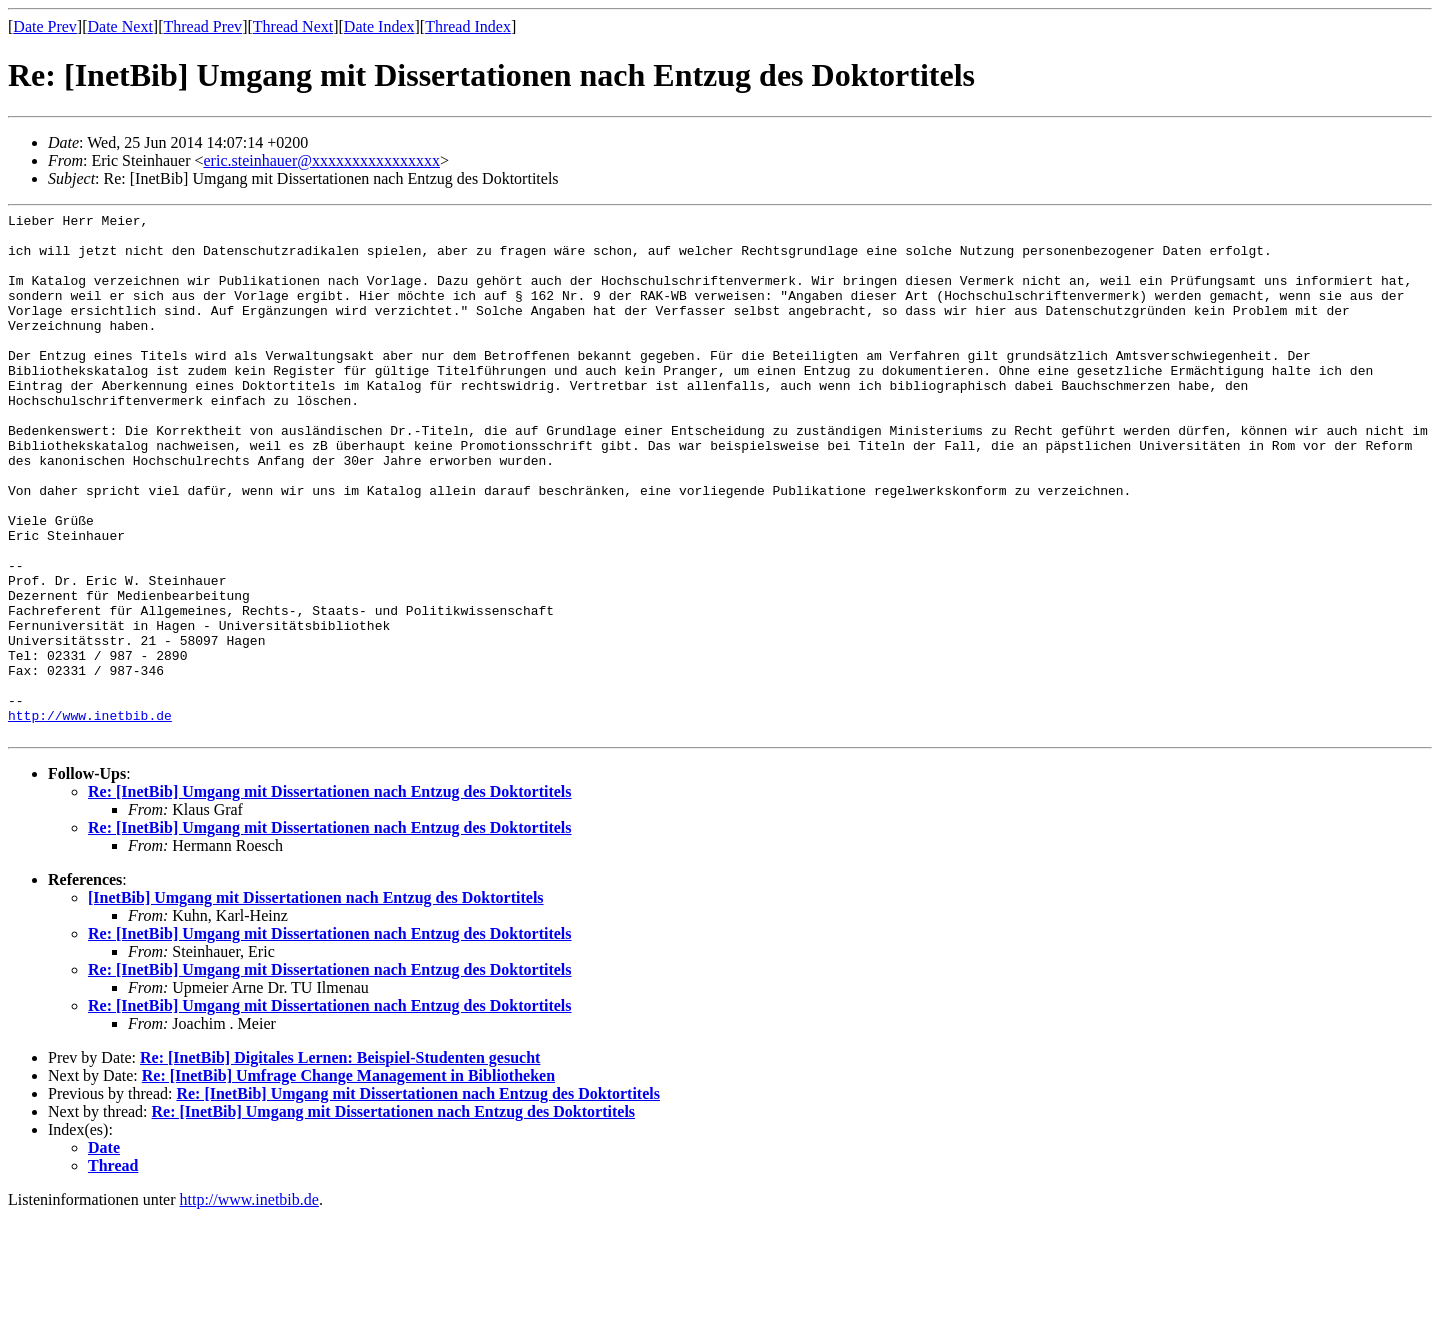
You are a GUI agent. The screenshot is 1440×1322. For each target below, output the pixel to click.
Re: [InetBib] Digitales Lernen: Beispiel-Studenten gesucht (340, 1162)
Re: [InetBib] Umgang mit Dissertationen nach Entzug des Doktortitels (330, 896)
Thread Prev (202, 26)
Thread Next (293, 26)
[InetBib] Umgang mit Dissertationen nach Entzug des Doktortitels (316, 1002)
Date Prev (45, 26)
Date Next (120, 26)
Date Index (379, 26)
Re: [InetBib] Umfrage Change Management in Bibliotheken (348, 1180)
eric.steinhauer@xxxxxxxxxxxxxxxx (322, 160)
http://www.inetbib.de (90, 817)
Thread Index (468, 26)
